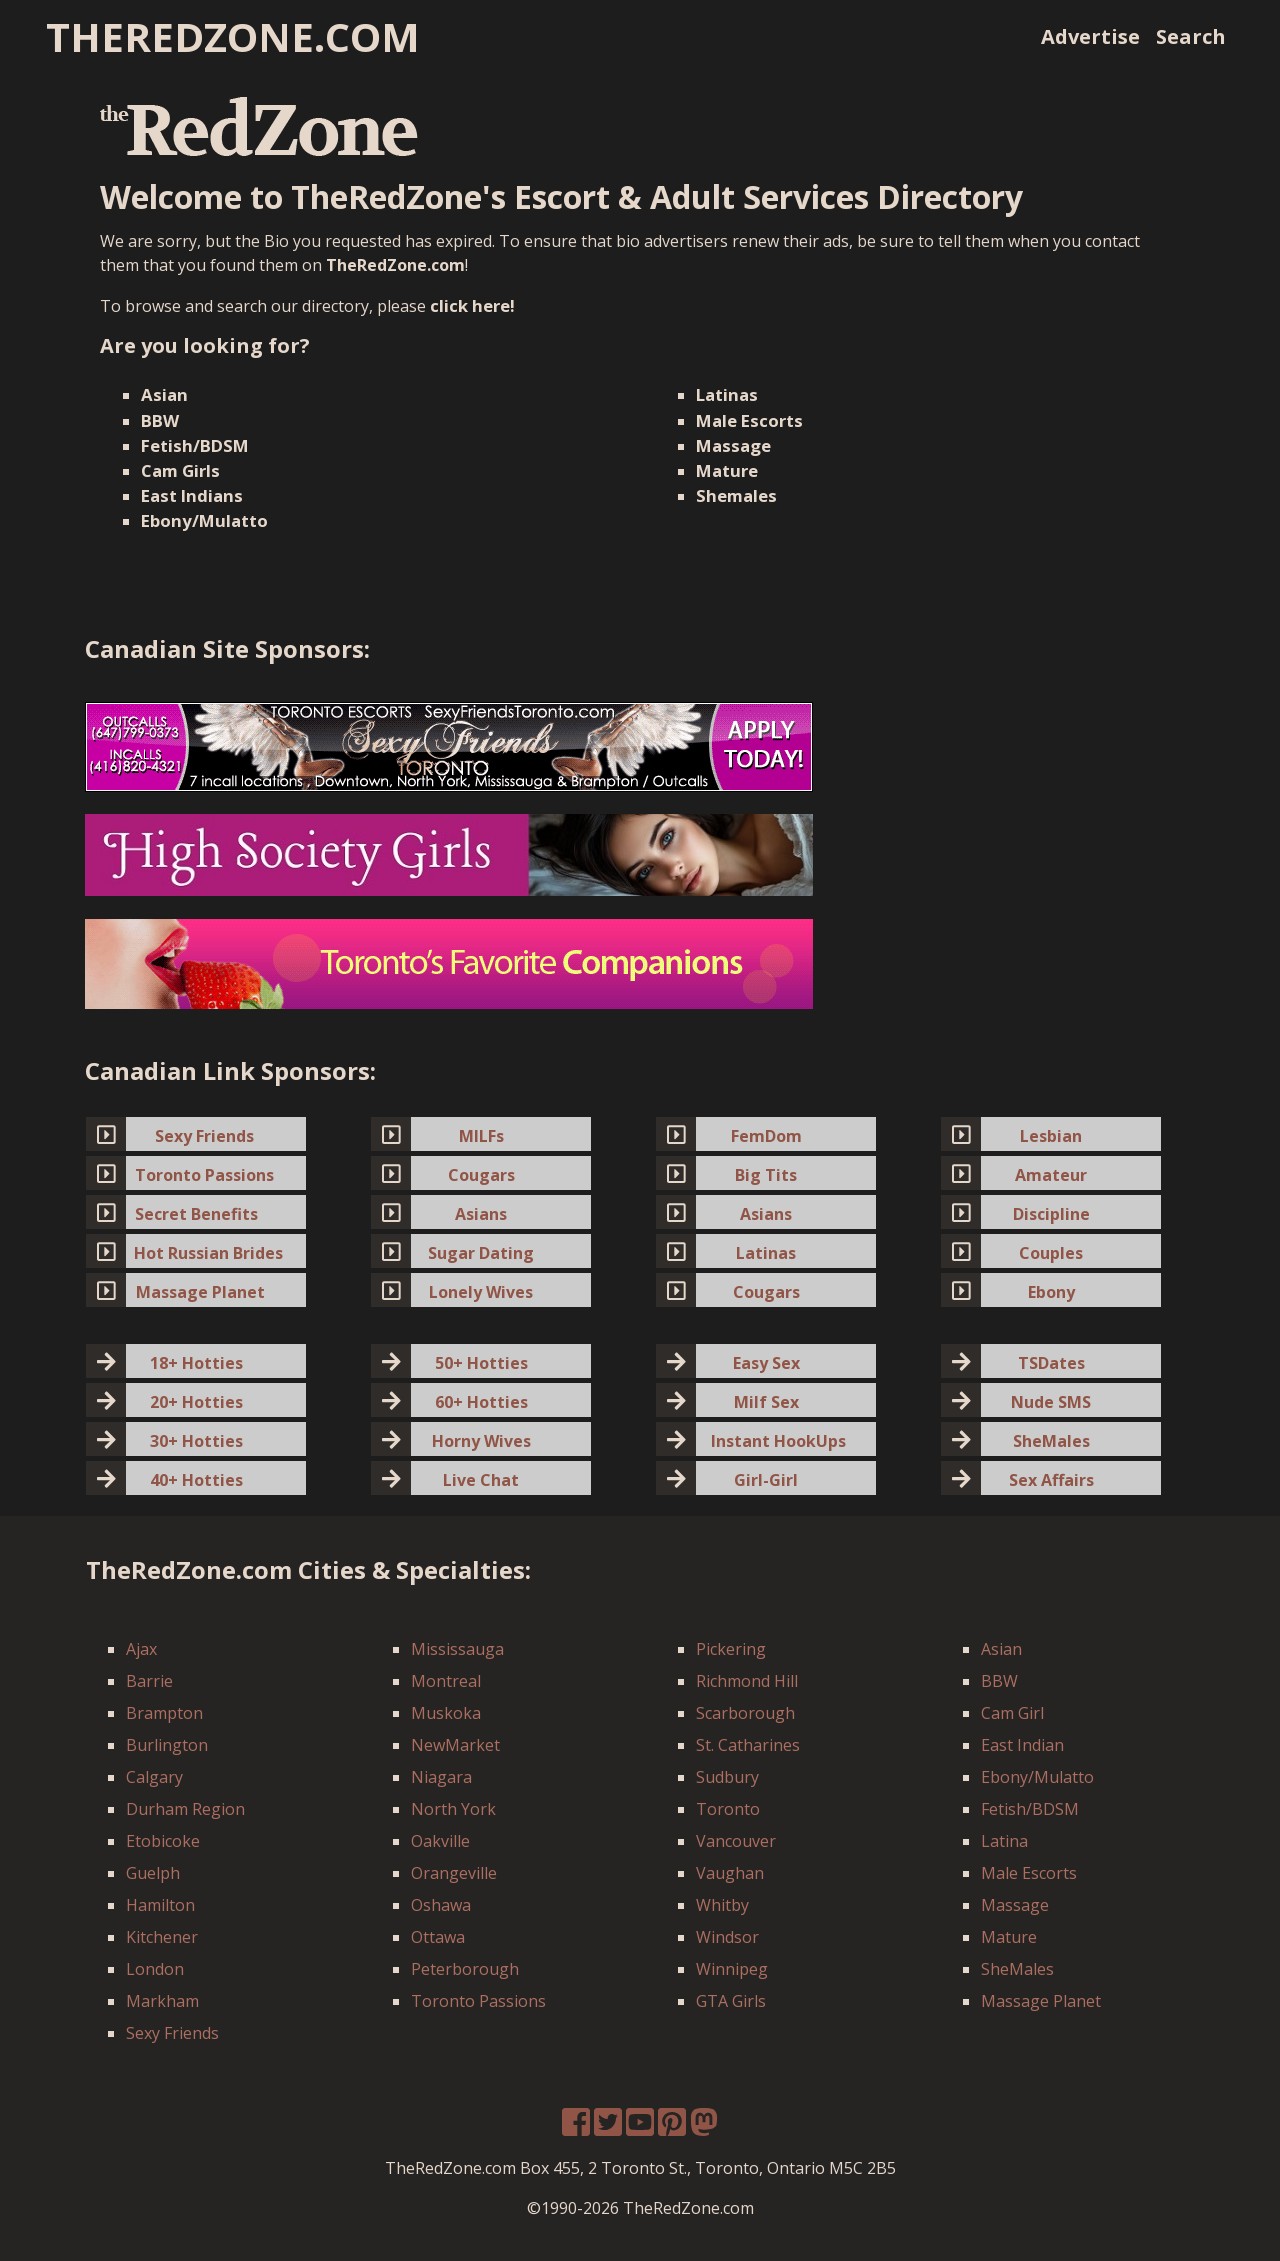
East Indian (1022, 1745)
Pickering (731, 1649)
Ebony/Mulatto (204, 520)
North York (453, 1809)
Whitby (722, 1905)
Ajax (141, 1649)
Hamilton (160, 1905)
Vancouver (736, 1841)
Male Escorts (749, 420)
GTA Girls (731, 2001)
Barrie (149, 1681)
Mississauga (457, 1649)
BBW (160, 420)
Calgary (154, 1777)
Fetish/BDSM (195, 445)
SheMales (1017, 1969)
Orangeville (454, 1873)
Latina (1004, 1841)
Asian (164, 394)
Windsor (727, 1937)
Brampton (164, 1713)
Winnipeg (732, 1969)
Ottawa (438, 1937)
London (155, 1969)
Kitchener (162, 1937)
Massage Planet (1041, 2001)
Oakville (440, 1841)
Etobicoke (163, 1841)
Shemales (736, 495)
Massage (733, 445)
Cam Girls (180, 470)
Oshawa (441, 1905)
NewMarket (455, 1745)
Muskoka (446, 1713)
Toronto (728, 1809)
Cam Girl (1012, 1713)
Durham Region (185, 1809)
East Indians (192, 495)
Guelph (153, 1873)
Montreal (446, 1681)
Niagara (441, 1777)
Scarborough (745, 1713)
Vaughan (730, 1873)
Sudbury (727, 1777)
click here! (472, 305)
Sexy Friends (172, 2033)
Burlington (167, 1745)
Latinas (727, 394)
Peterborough (465, 1969)
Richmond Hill (747, 1681)
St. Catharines (748, 1745)
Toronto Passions (478, 2001)
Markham (162, 2001)
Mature (727, 470)
